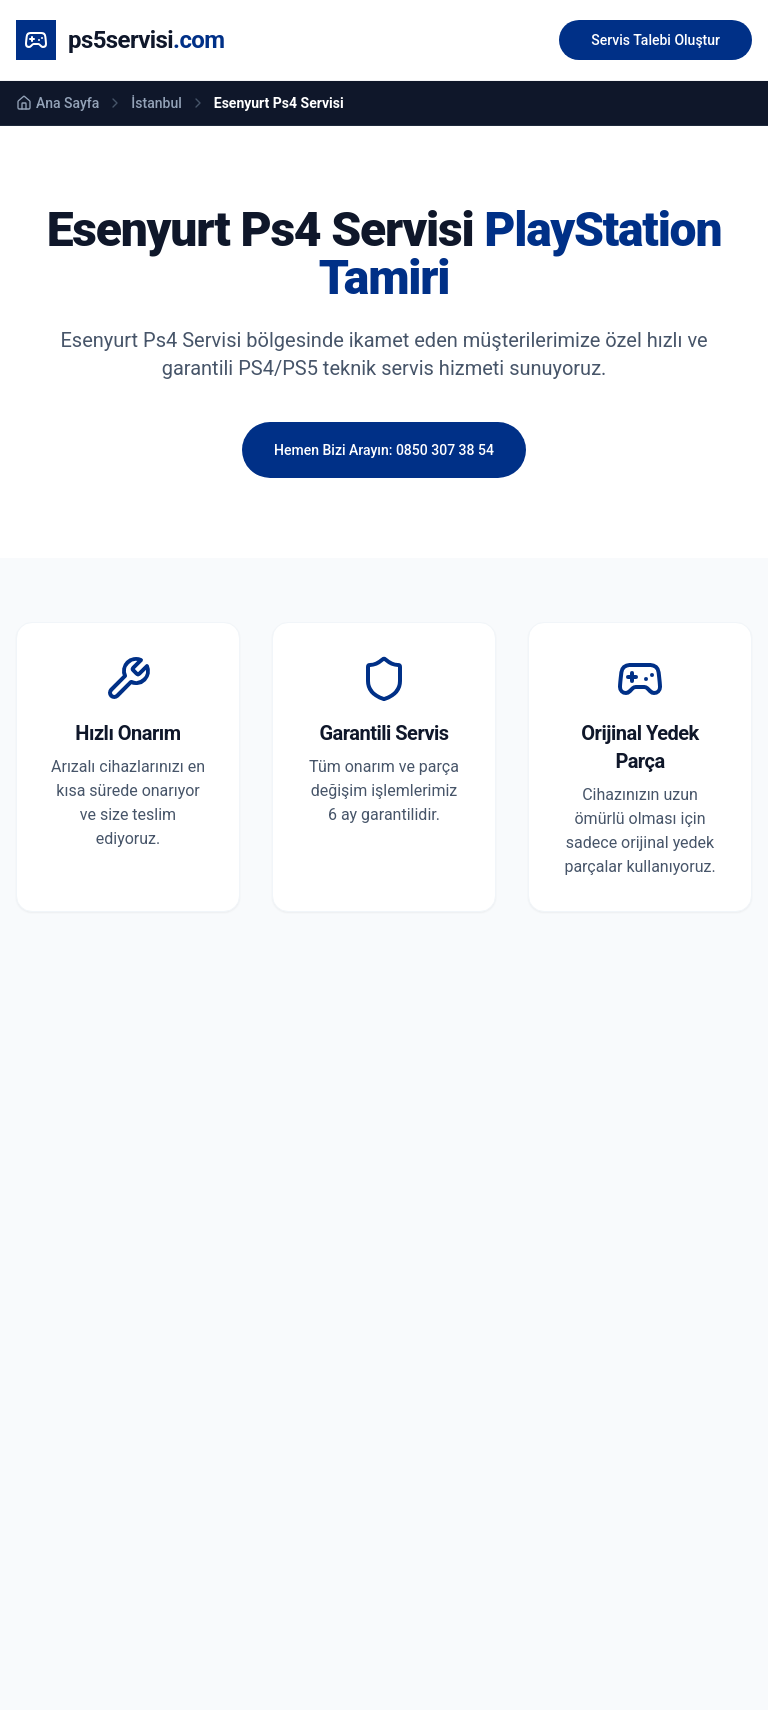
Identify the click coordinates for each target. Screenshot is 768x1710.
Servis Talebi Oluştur (655, 40)
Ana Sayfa (57, 103)
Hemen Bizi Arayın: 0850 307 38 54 (384, 450)
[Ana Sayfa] (120, 40)
